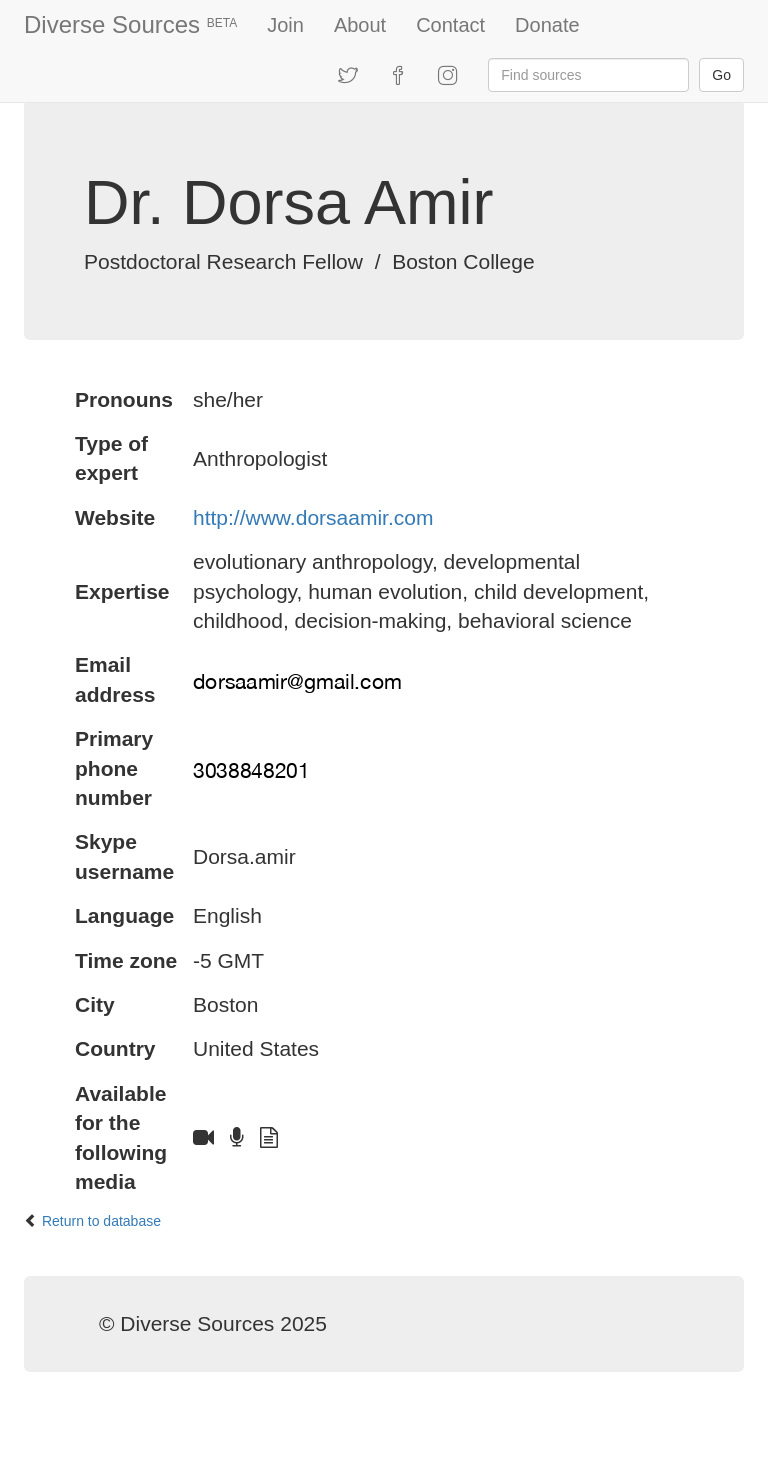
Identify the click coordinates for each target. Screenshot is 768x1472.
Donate (547, 25)
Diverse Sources (130, 24)
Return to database (101, 1221)
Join (285, 25)
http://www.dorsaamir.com (313, 517)
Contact (450, 25)
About (360, 25)
